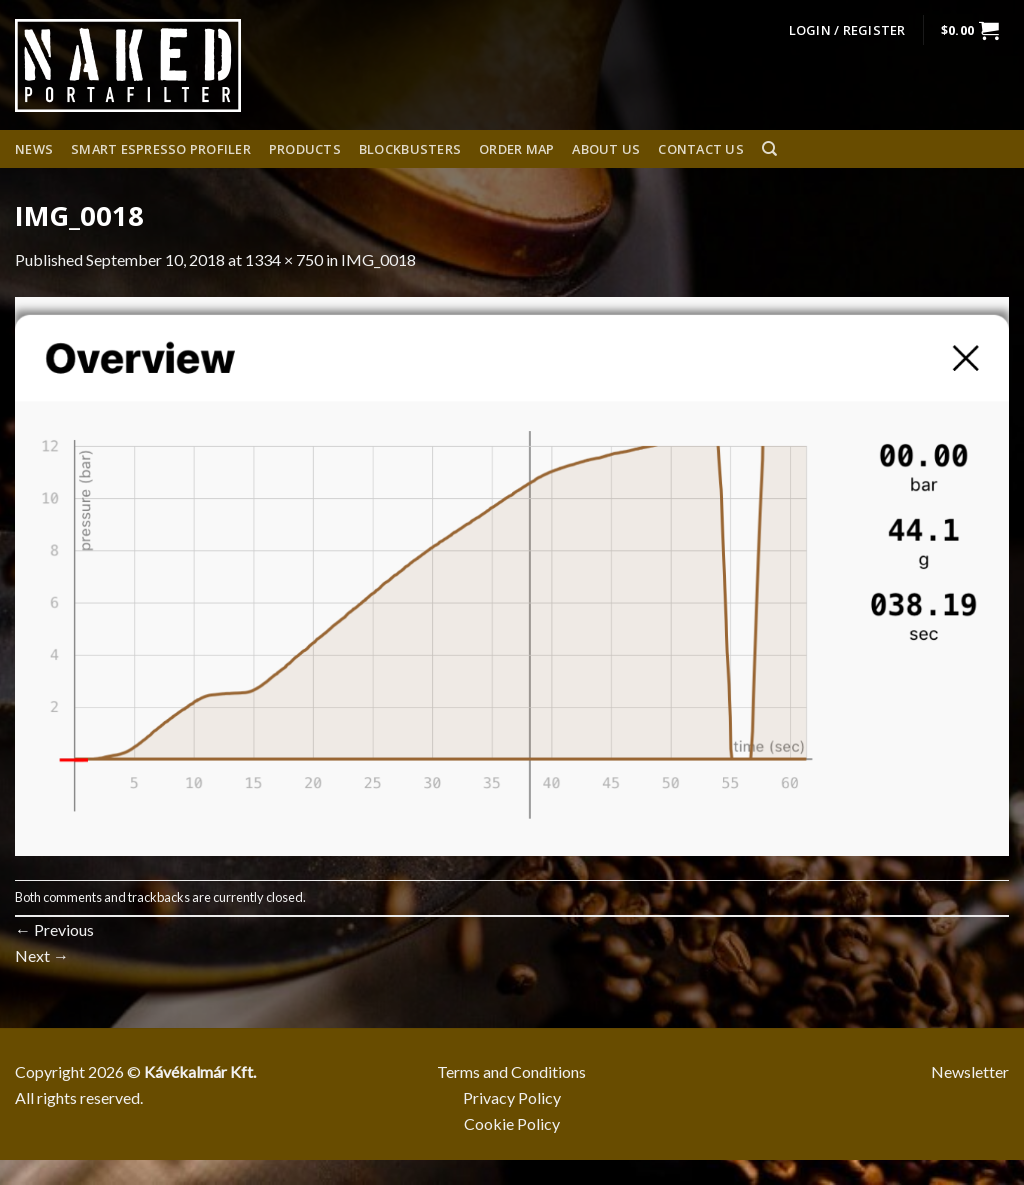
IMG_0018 (378, 259)
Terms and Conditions (511, 1071)
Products (305, 149)
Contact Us (701, 149)
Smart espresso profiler (161, 149)
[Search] (769, 149)
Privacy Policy (512, 1097)
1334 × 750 (284, 259)
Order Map (516, 149)
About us (606, 149)
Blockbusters (410, 149)
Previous (54, 929)
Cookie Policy (512, 1123)
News (34, 149)
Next (42, 955)
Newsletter (970, 1071)
